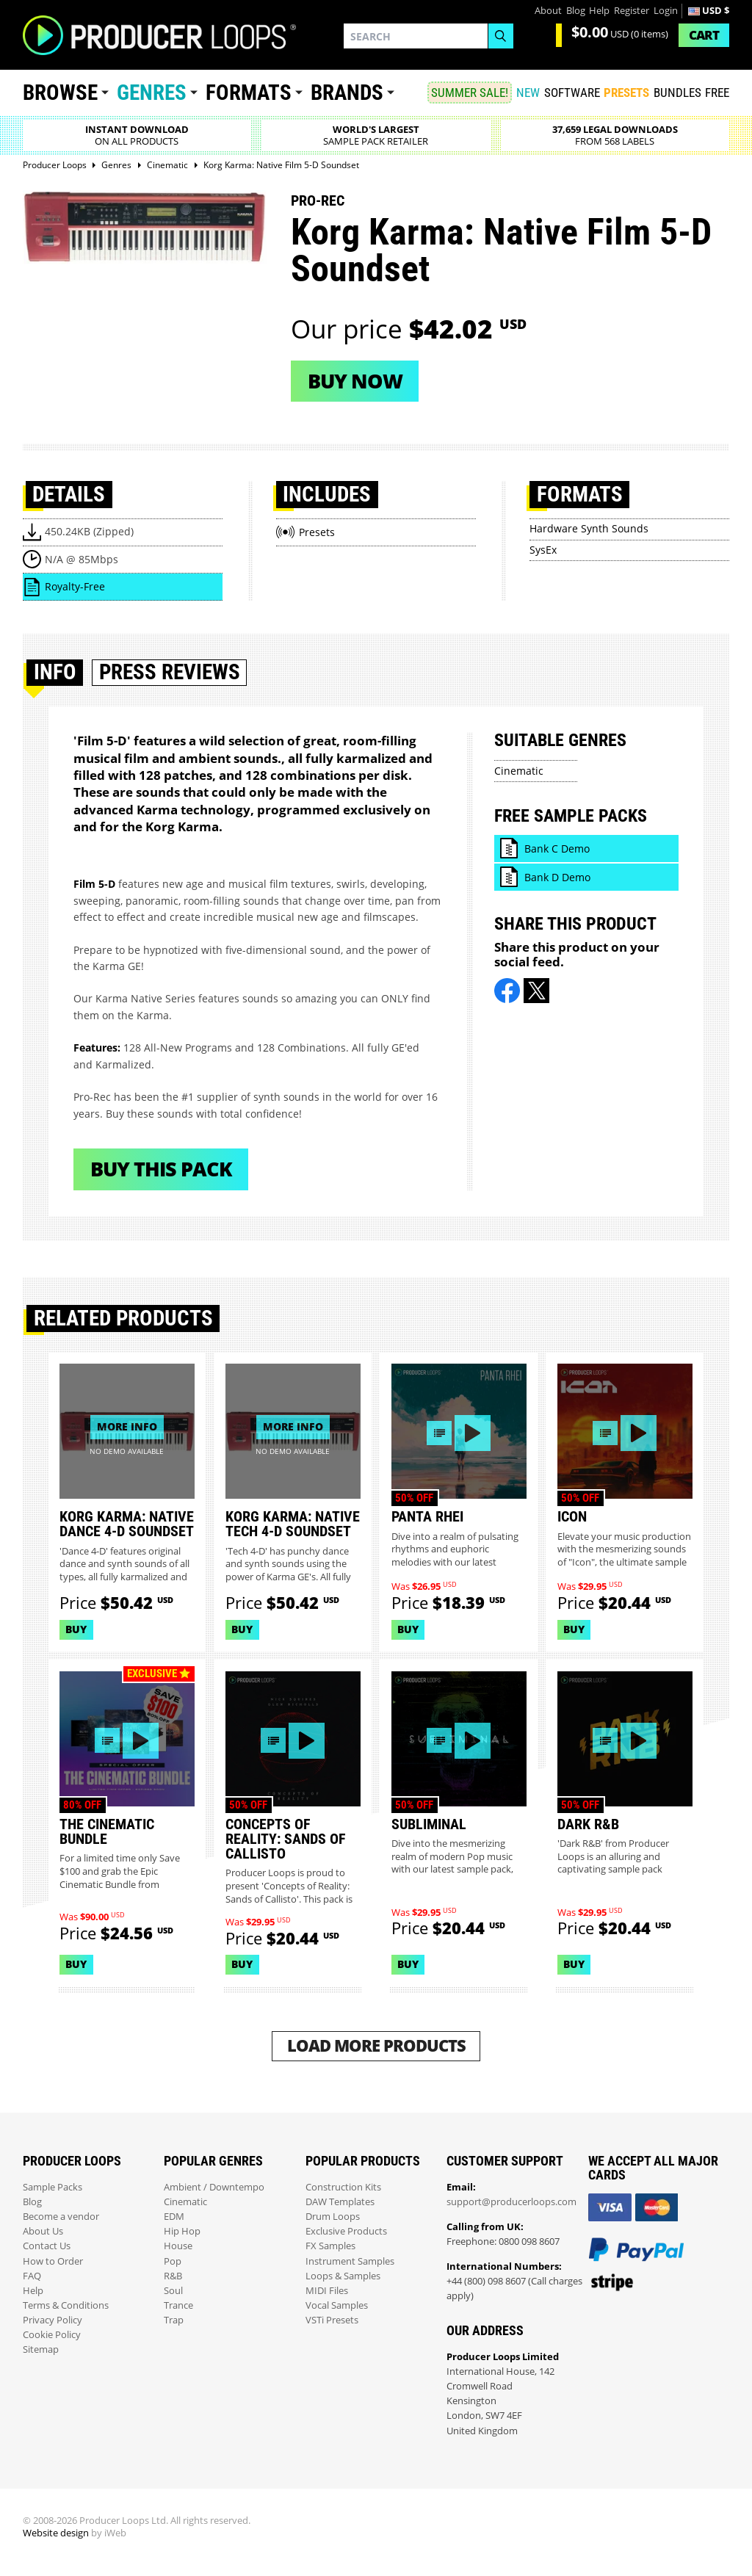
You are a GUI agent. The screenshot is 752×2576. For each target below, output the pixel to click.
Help (599, 10)
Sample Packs (52, 2187)
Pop (172, 2261)
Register (631, 10)
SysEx (543, 550)
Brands (347, 92)
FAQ (32, 2276)
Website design (56, 2533)
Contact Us (46, 2246)
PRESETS (626, 92)
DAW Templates (340, 2202)
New (528, 92)
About (548, 10)
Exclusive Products (346, 2231)
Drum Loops (333, 2216)
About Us (43, 2231)
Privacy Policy (52, 2320)
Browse (60, 92)
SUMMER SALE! (469, 92)
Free (717, 92)
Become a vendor (61, 2216)
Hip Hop (182, 2231)
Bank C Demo (557, 848)
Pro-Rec (317, 200)
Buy (76, 1629)
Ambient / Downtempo (214, 2187)
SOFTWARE (572, 92)
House (178, 2246)
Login (666, 10)
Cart (704, 34)
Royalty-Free (75, 586)
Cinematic (518, 771)
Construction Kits (343, 2187)
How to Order (53, 2261)
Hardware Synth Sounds (588, 528)
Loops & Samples (343, 2276)
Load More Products (376, 2045)
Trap (174, 2320)
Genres (152, 92)
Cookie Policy (52, 2335)
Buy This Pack (161, 1168)
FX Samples (330, 2246)
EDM (174, 2216)
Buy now (355, 380)
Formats (249, 92)
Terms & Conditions (66, 2305)
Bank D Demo (557, 877)
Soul (173, 2290)
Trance (178, 2305)
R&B (173, 2276)
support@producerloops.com (511, 2202)
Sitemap (41, 2349)
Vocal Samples (337, 2305)
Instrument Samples (350, 2261)
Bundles (677, 92)
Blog (575, 10)
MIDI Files (327, 2290)
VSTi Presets (332, 2320)
